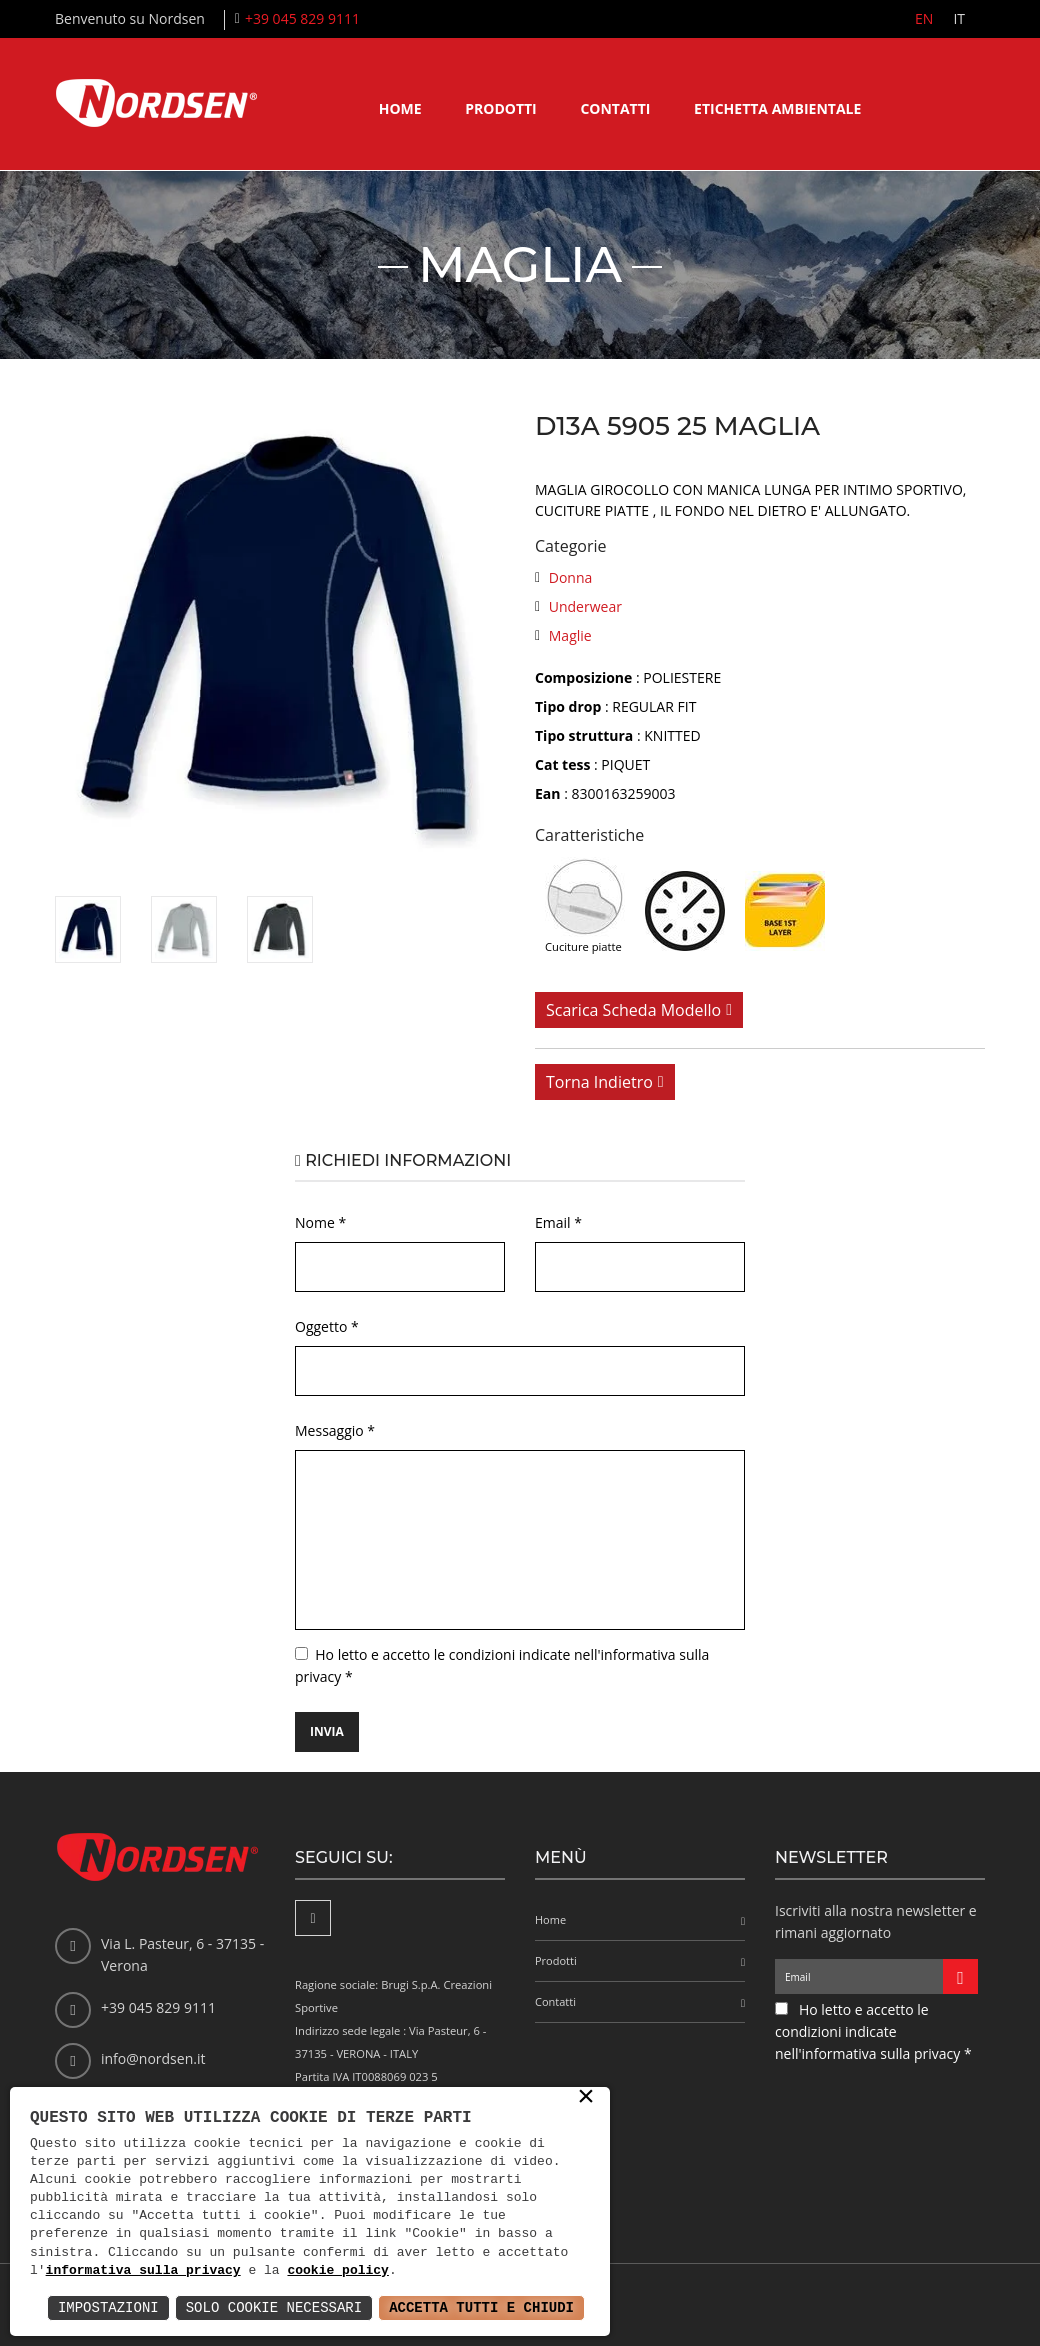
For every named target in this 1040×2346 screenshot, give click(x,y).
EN (924, 18)
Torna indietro (599, 1082)
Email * (558, 1222)
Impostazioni (108, 2307)
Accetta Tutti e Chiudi (481, 2307)
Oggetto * (327, 1326)
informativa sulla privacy (143, 2271)
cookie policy (337, 2271)
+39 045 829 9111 (302, 18)
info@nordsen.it (153, 2058)
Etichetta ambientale (777, 108)
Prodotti (501, 108)
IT (959, 18)
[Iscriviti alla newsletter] (960, 1976)
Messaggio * (335, 1430)
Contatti (615, 108)
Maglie (570, 635)
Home (400, 108)
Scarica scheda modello (633, 1010)
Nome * (320, 1222)
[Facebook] (313, 1918)
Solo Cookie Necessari (274, 2307)
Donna (571, 577)
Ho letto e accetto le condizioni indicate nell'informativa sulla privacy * (873, 2031)
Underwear (585, 606)
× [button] (586, 2098)
